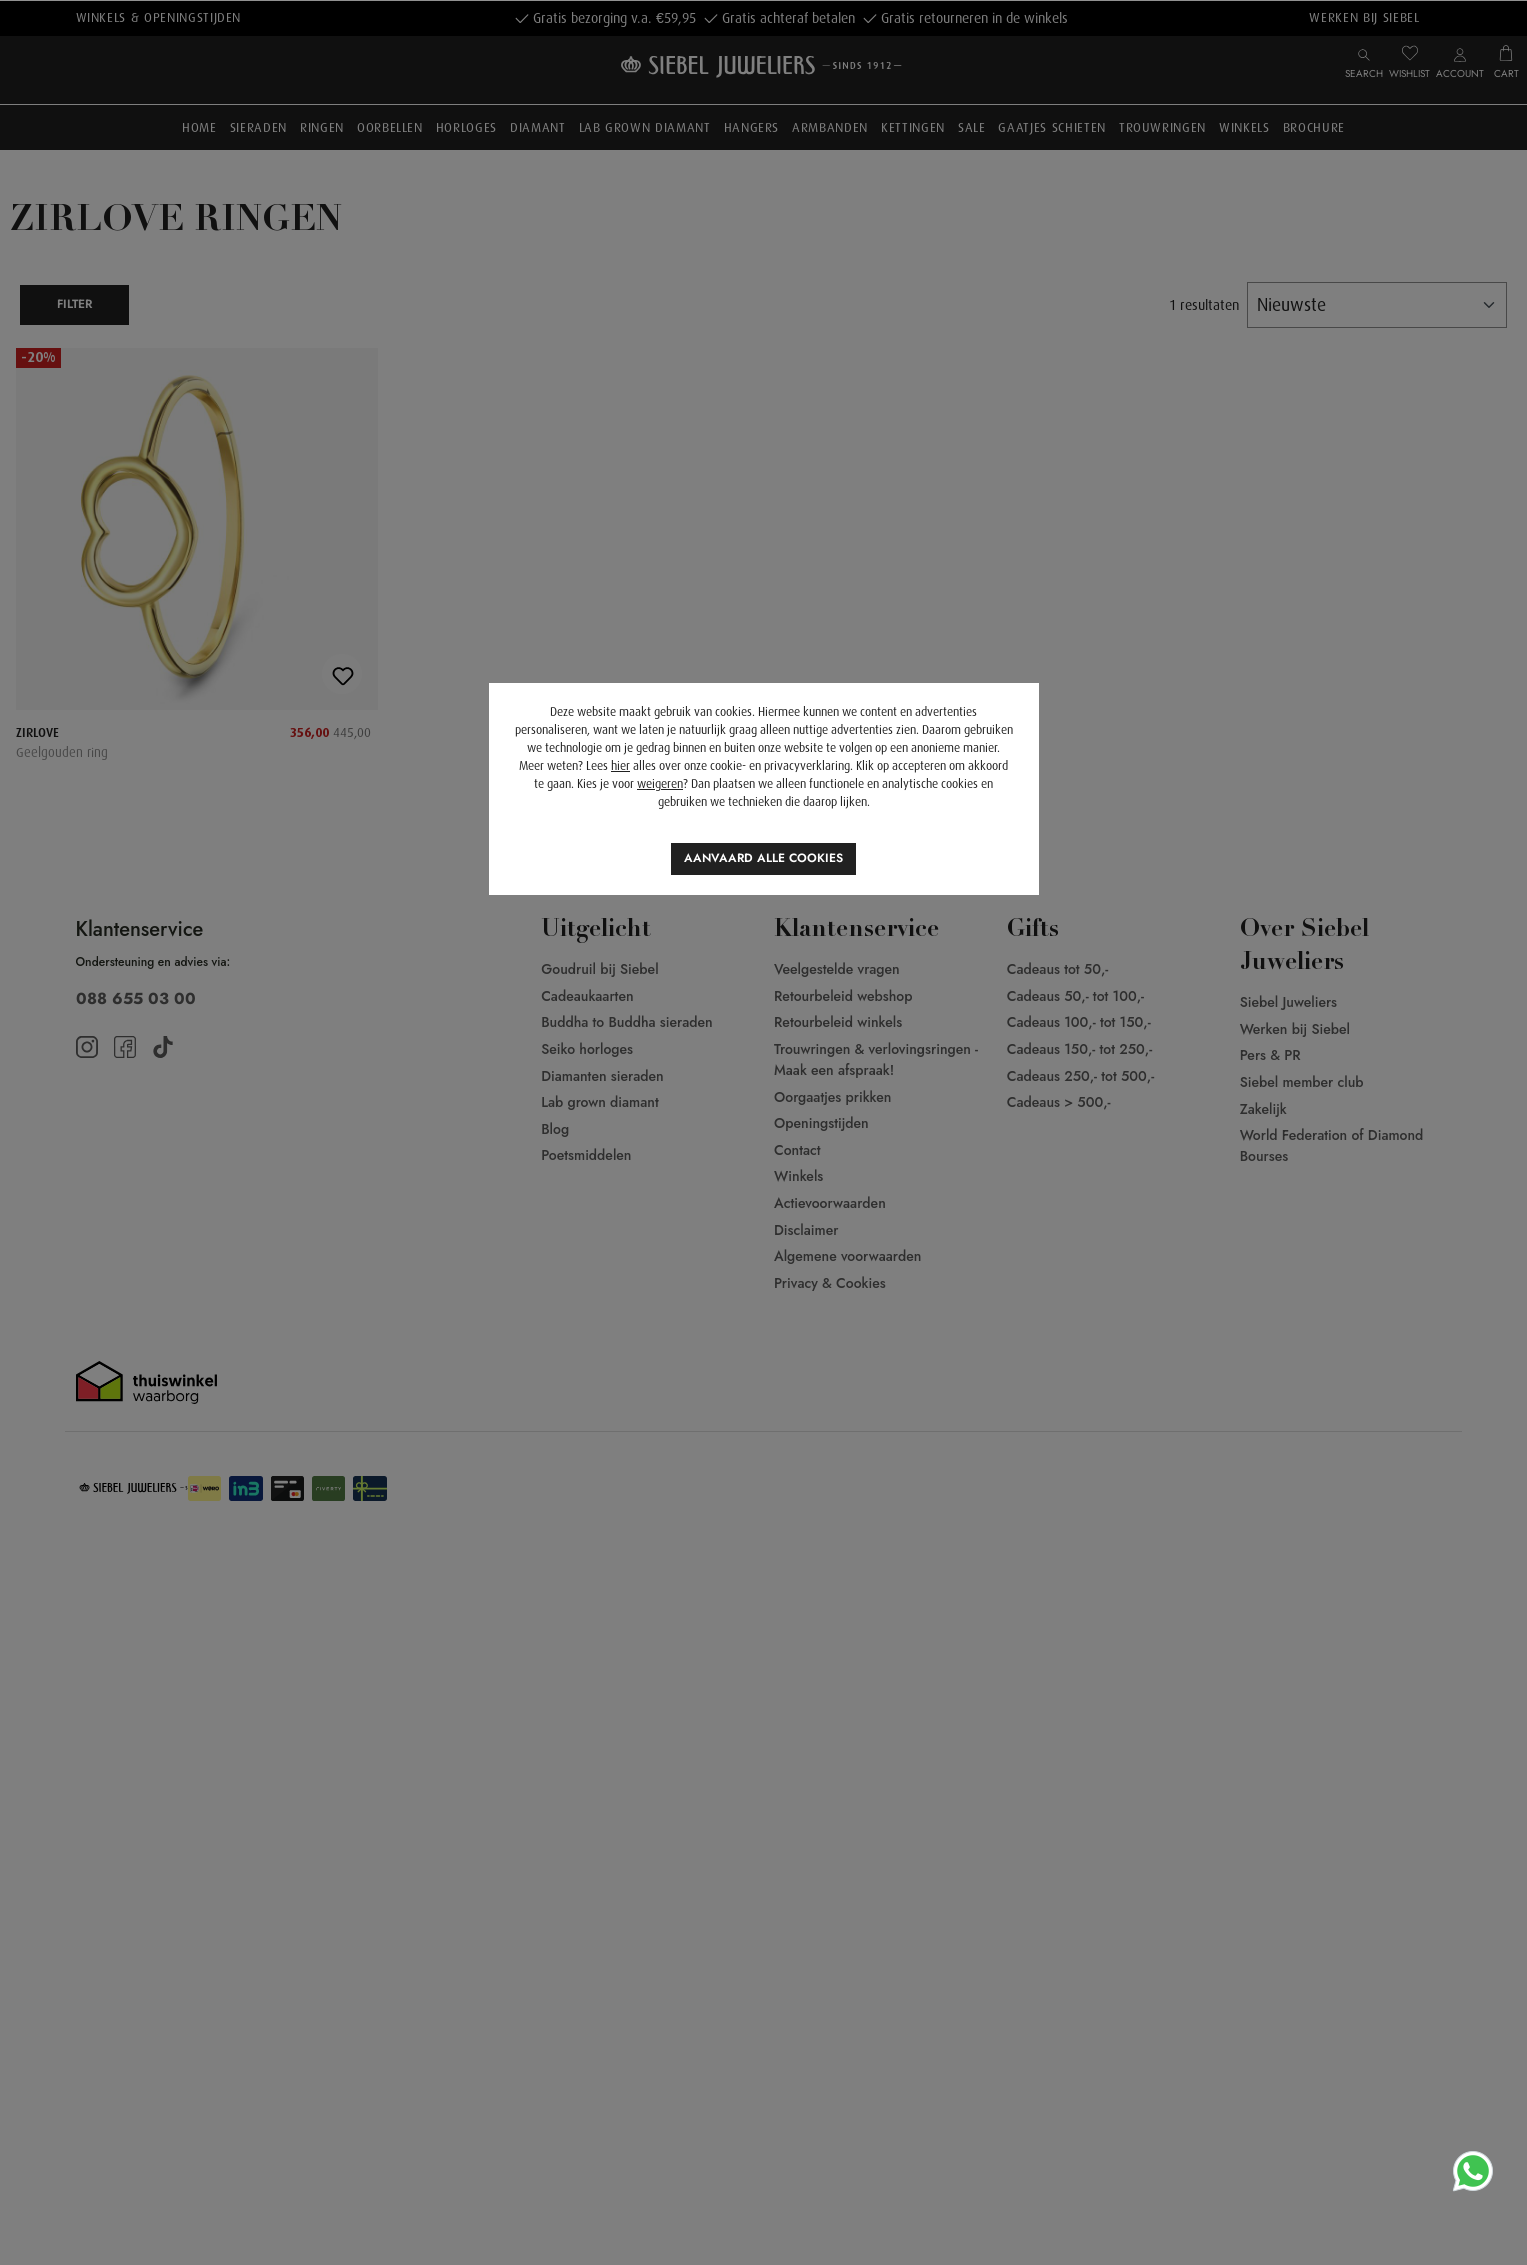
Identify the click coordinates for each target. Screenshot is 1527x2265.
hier (620, 766)
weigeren (660, 784)
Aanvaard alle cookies (763, 858)
